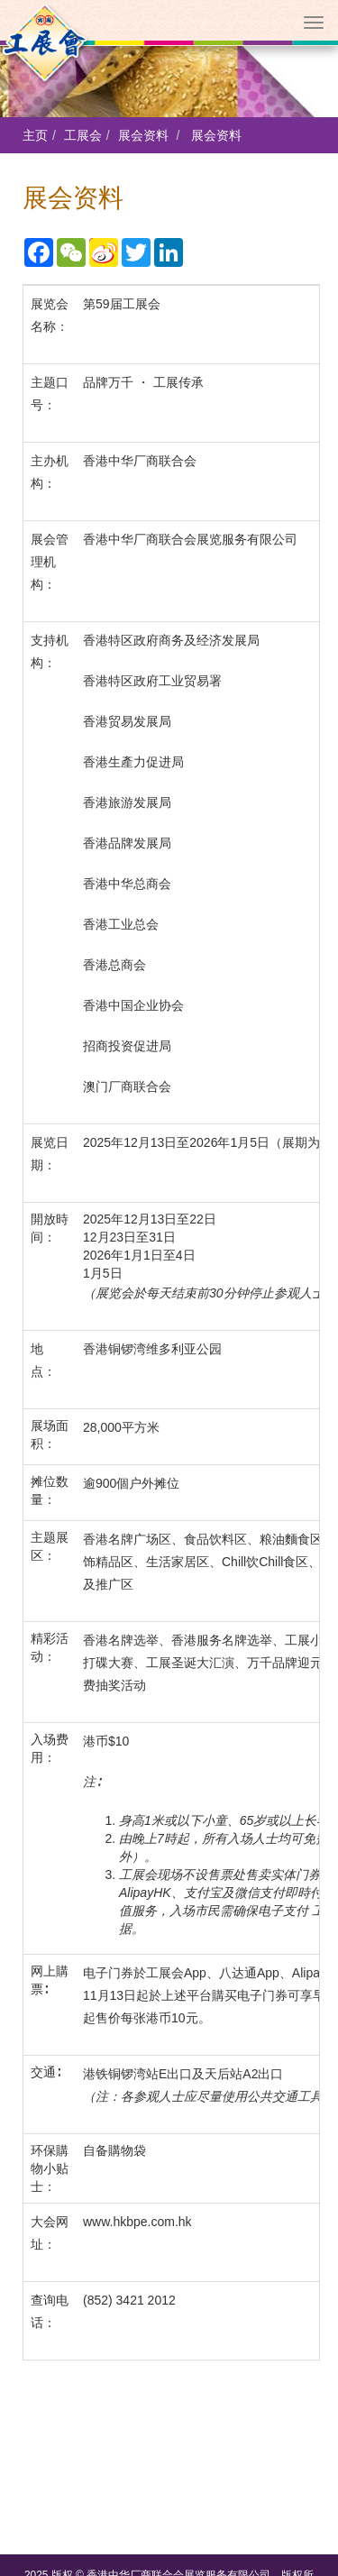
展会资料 (143, 135)
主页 (35, 135)
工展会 (83, 135)
